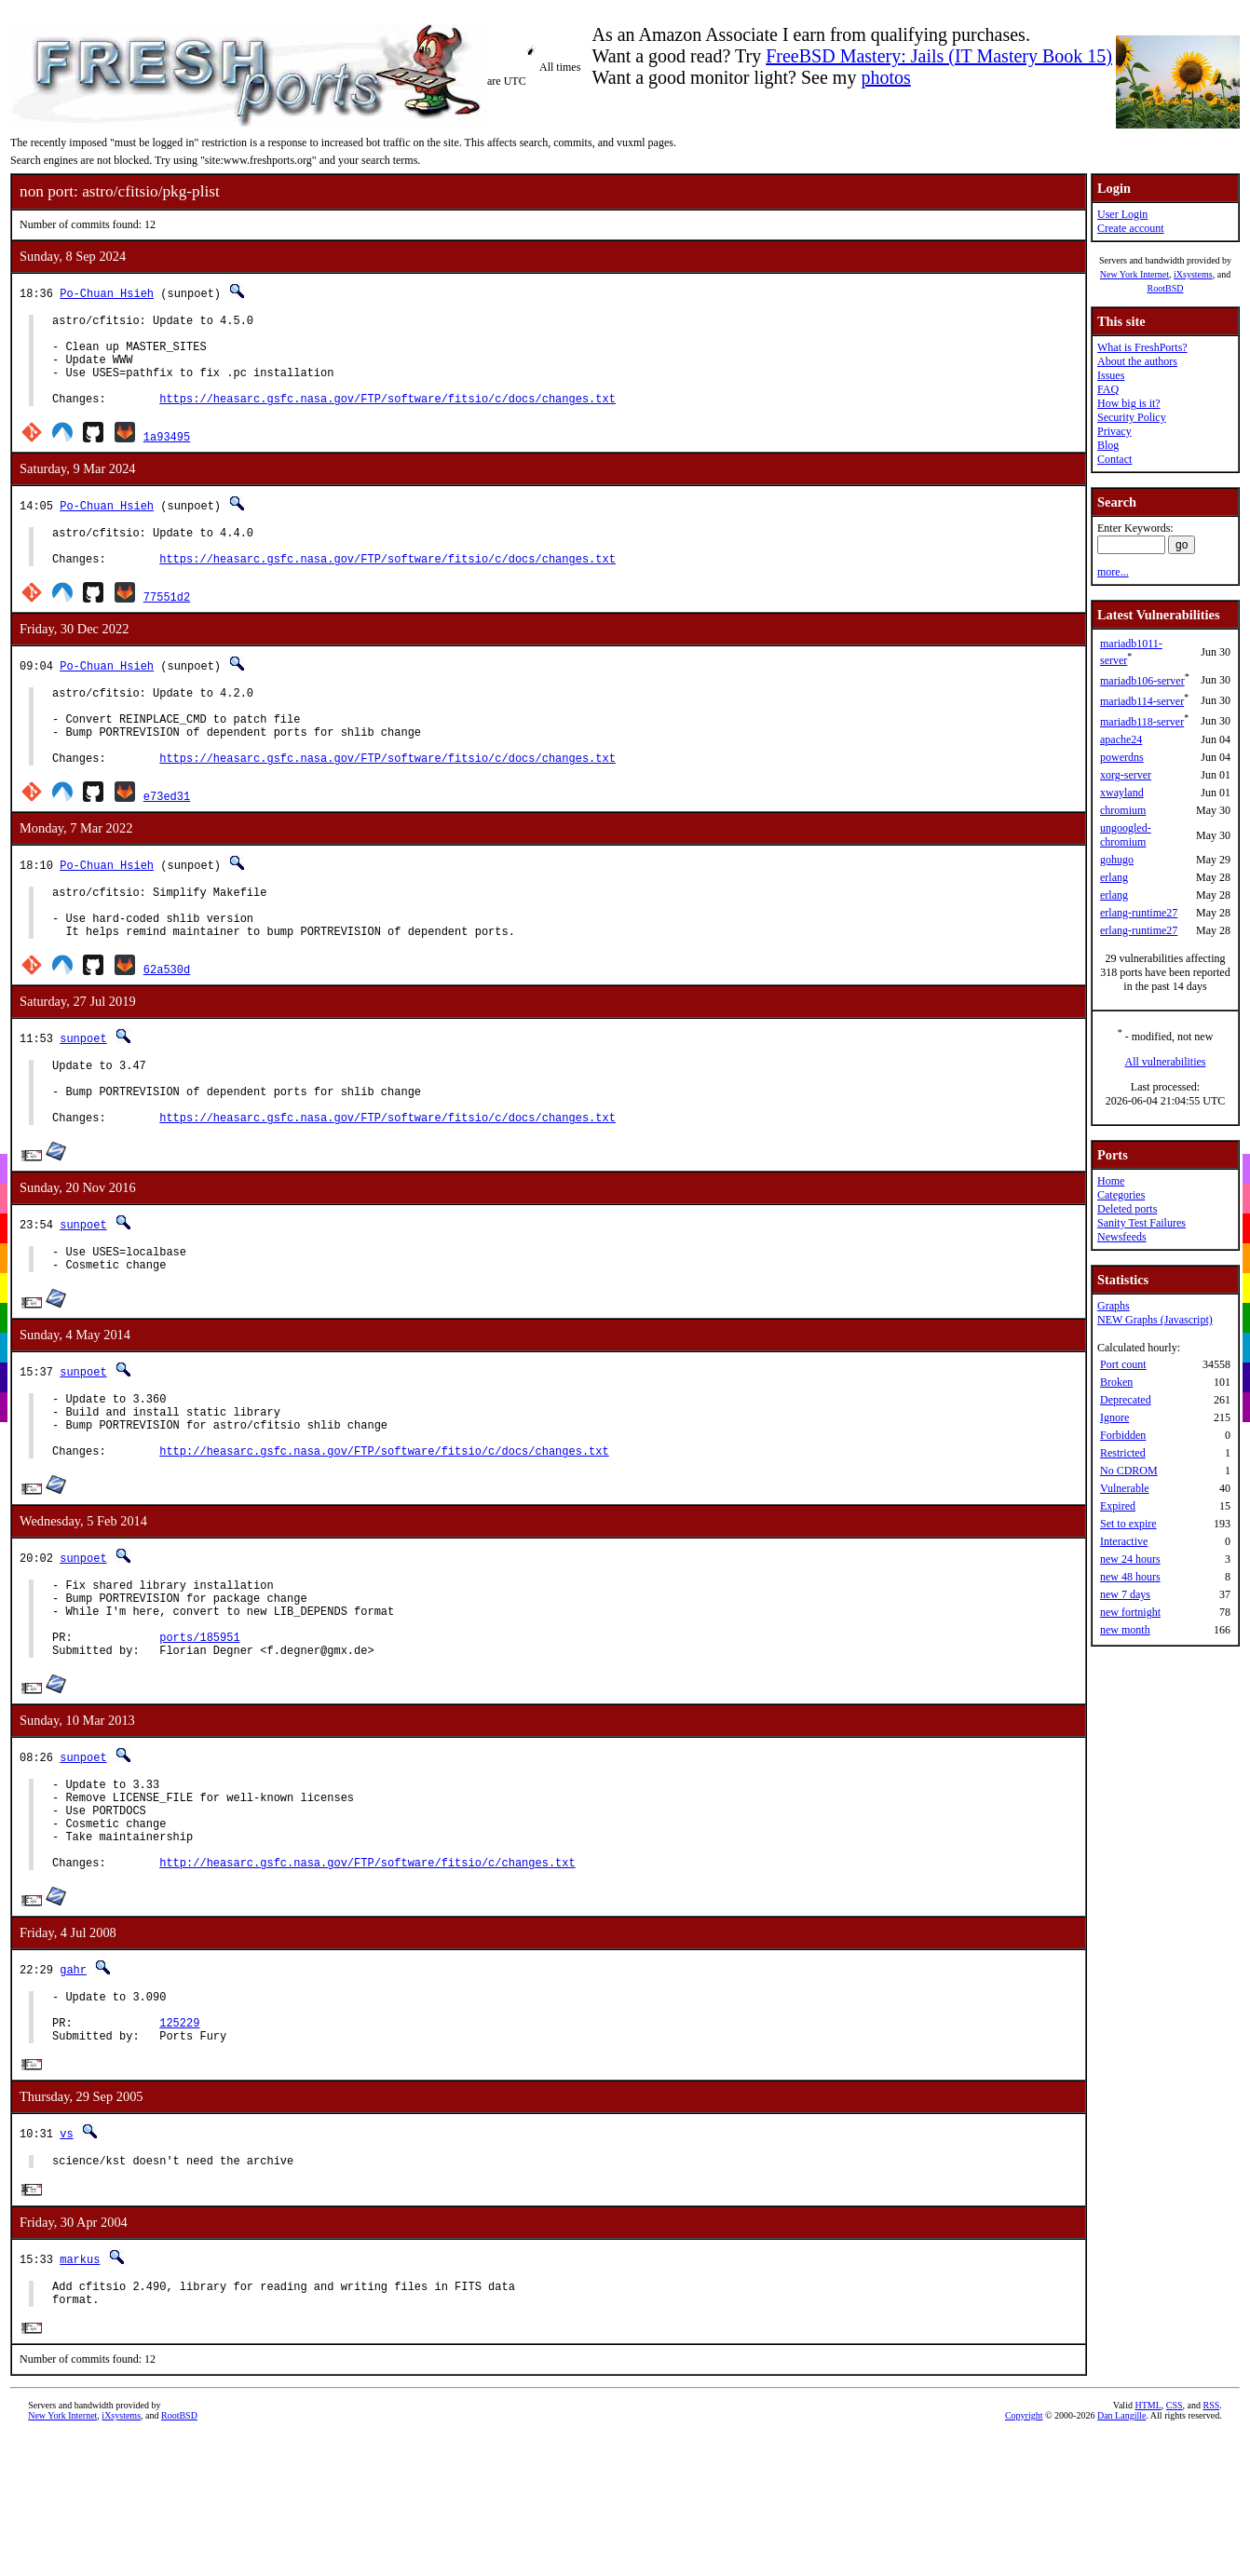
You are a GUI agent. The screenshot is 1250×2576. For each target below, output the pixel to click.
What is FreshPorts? (1142, 347)
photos (885, 77)
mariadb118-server (1142, 721)
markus (80, 2399)
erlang (1114, 877)
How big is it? (1129, 403)
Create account (1130, 228)
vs (66, 2271)
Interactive (1124, 1541)
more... (1113, 571)
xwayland (1122, 792)
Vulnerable (1124, 1488)
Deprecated (1125, 1399)
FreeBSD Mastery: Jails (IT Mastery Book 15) (939, 56)
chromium (1123, 810)
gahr (73, 2095)
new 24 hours (1130, 1559)
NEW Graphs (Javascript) (1155, 1319)
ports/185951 (199, 1740)
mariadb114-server (1142, 701)
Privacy (1114, 431)
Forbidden (1123, 1435)
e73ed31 (166, 840)
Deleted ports (1127, 1208)
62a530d (166, 1025)
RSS (1211, 2552)
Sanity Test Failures (1141, 1222)
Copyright (1024, 2562)
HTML (1148, 2552)
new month (1125, 1629)
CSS (1174, 2552)
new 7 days (1125, 1594)
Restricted (1123, 1452)
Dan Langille (1121, 2562)
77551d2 (166, 624)
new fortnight (1130, 1612)
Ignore (1114, 1417)
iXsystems (1193, 274)
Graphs (1113, 1305)
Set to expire (1128, 1523)
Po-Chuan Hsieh (107, 293)
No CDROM (1129, 1470)
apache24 (1121, 739)
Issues (1110, 375)
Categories (1121, 1194)
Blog (1108, 445)
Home (1110, 1180)
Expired (1117, 1505)
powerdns (1122, 757)
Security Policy (1131, 417)
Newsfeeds (1122, 1236)
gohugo (1117, 859)
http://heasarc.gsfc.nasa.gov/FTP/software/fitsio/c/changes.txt (367, 1988)
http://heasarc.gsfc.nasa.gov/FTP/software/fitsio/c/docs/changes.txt (383, 1540)
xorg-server (1125, 774)
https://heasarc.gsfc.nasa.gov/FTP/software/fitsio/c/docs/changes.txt (387, 418)
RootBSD (1166, 288)
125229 (179, 2156)
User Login (1122, 214)
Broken (1116, 1382)
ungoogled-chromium (1125, 834)
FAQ (1108, 389)
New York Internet (1134, 274)
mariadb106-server (1142, 680)
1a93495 (166, 456)
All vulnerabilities (1165, 1061)
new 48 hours (1130, 1576)
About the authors (1137, 361)
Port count (1123, 1364)
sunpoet (83, 1094)
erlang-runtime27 (1138, 912)
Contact (1114, 459)
